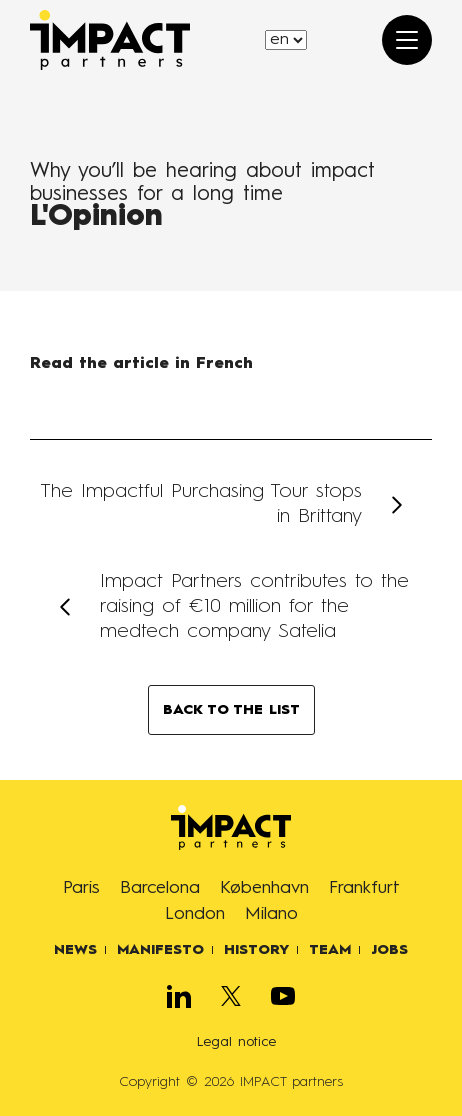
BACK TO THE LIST (231, 710)
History (256, 950)
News (75, 950)
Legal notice (236, 1042)
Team (330, 950)
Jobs (389, 950)
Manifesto (160, 950)
